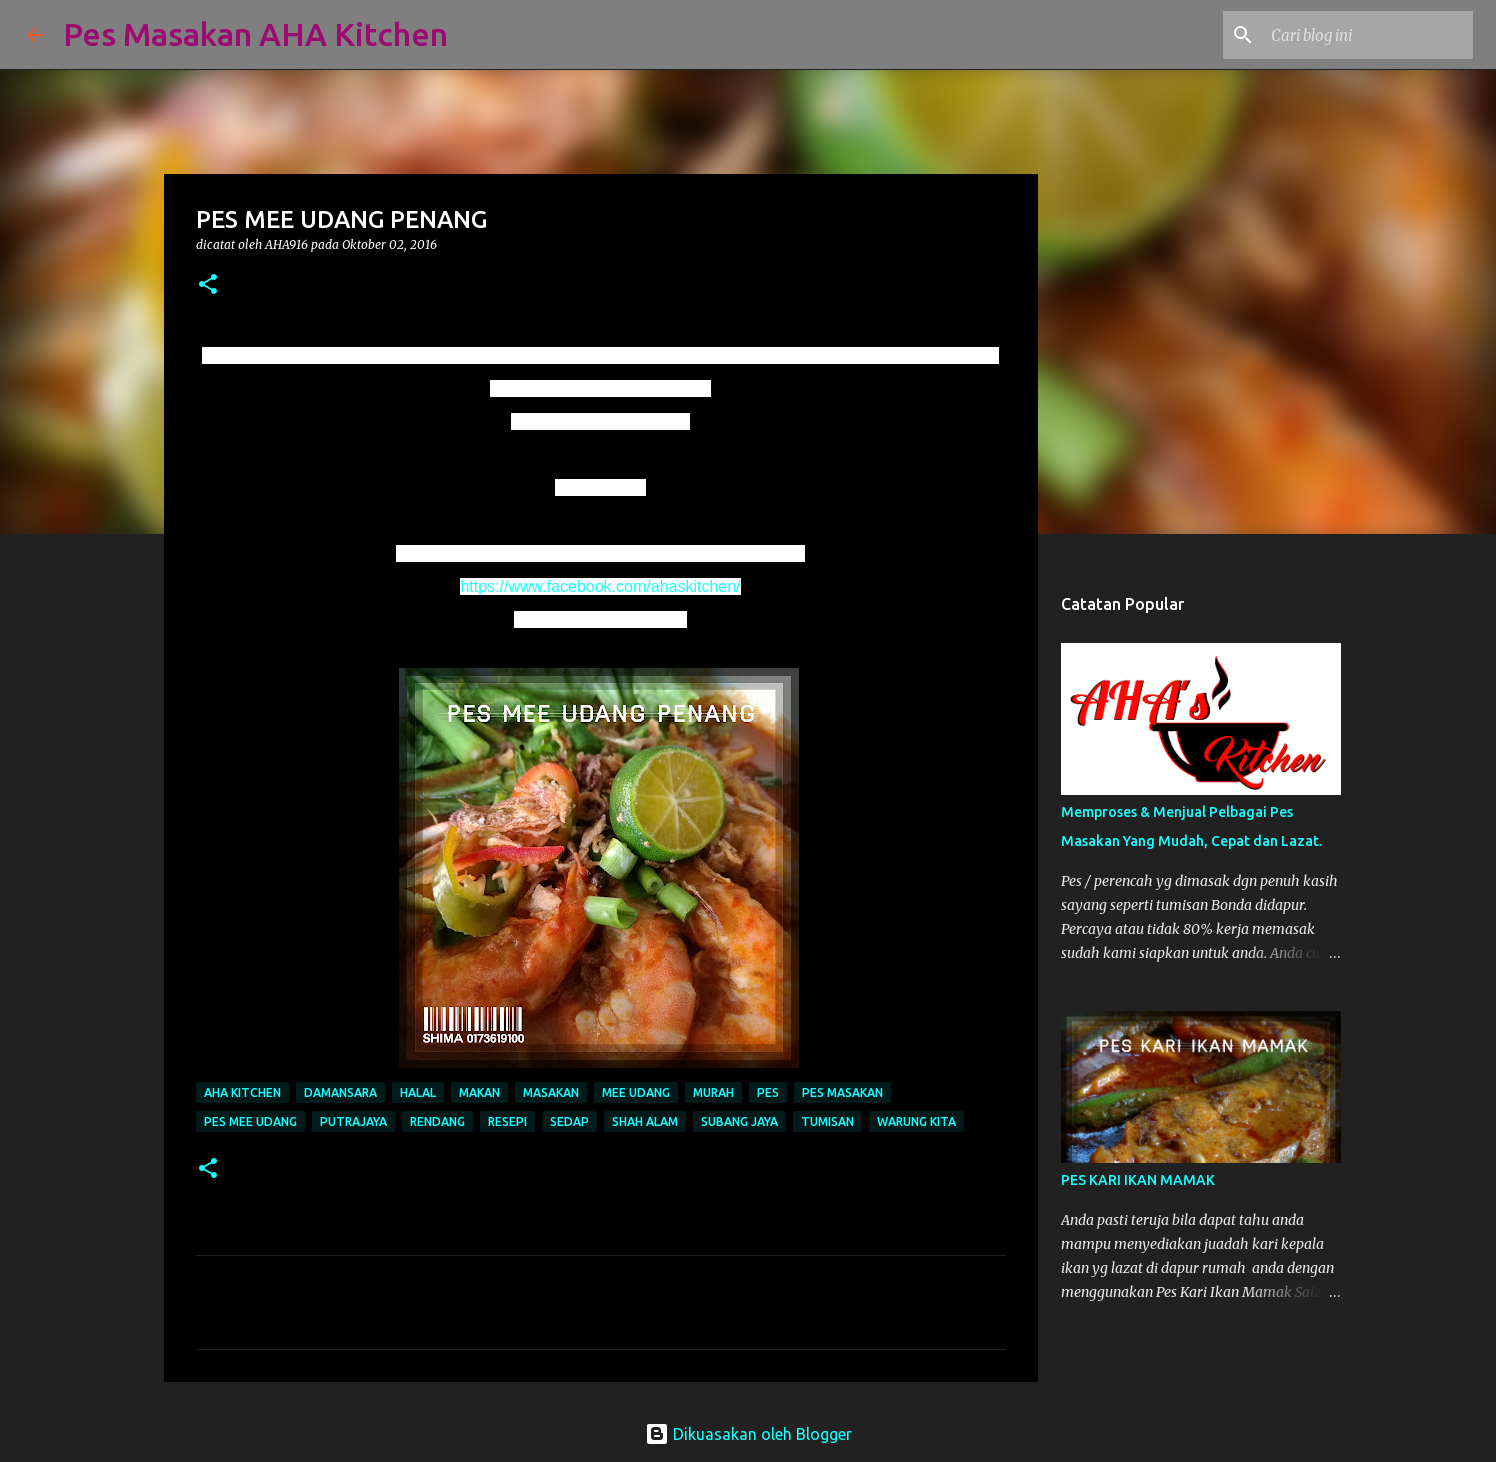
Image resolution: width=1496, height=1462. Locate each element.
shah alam (645, 1121)
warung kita (916, 1121)
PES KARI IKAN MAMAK (1138, 1180)
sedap (569, 1121)
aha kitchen (242, 1092)
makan (479, 1092)
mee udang (636, 1092)
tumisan (827, 1121)
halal (418, 1092)
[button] (208, 285)
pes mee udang (250, 1121)
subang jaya (739, 1121)
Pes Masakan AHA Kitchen (255, 34)
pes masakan (842, 1092)
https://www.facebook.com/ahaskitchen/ (600, 586)
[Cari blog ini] (1368, 35)
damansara (340, 1092)
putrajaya (353, 1121)
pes (768, 1092)
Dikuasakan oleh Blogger (748, 1434)
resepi (507, 1121)
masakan (551, 1092)
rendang (437, 1121)
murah (713, 1092)
